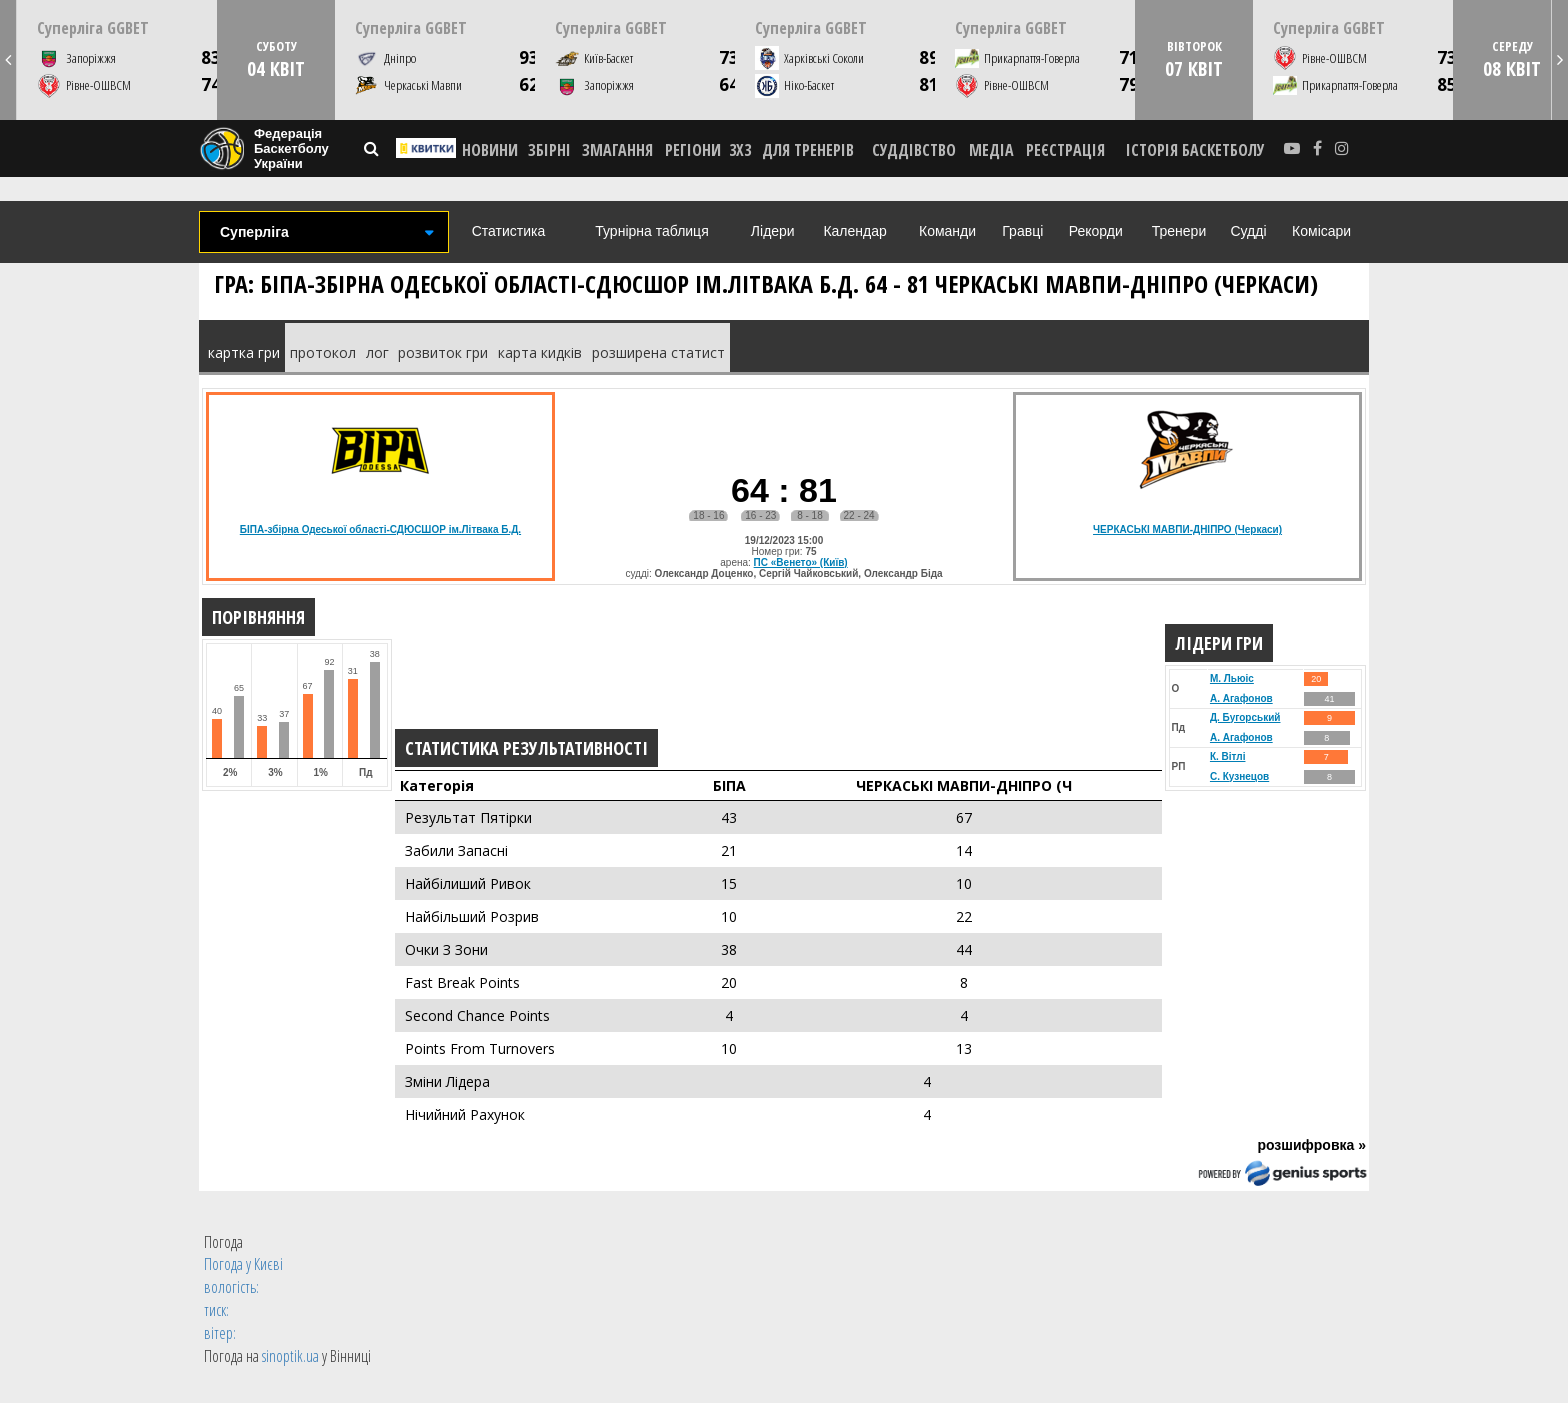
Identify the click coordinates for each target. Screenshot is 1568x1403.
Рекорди (1096, 231)
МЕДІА (991, 150)
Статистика (509, 231)
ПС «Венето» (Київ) (801, 562)
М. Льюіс (1232, 678)
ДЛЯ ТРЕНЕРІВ (808, 150)
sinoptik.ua (290, 1356)
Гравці (1022, 231)
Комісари (1321, 231)
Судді (1248, 231)
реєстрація (1065, 150)
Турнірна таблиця (651, 231)
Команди (947, 231)
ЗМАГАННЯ (617, 150)
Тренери (1179, 231)
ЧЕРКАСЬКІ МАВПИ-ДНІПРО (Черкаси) (1187, 529)
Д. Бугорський (1245, 717)
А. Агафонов (1241, 698)
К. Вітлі (1228, 756)
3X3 (740, 150)
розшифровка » (1311, 1145)
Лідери (773, 231)
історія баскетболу (1195, 150)
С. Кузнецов (1239, 776)
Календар (854, 231)
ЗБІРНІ (549, 150)
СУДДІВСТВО (914, 150)
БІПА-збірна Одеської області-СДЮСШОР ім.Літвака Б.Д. (380, 529)
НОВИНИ (490, 150)
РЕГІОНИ (693, 150)
